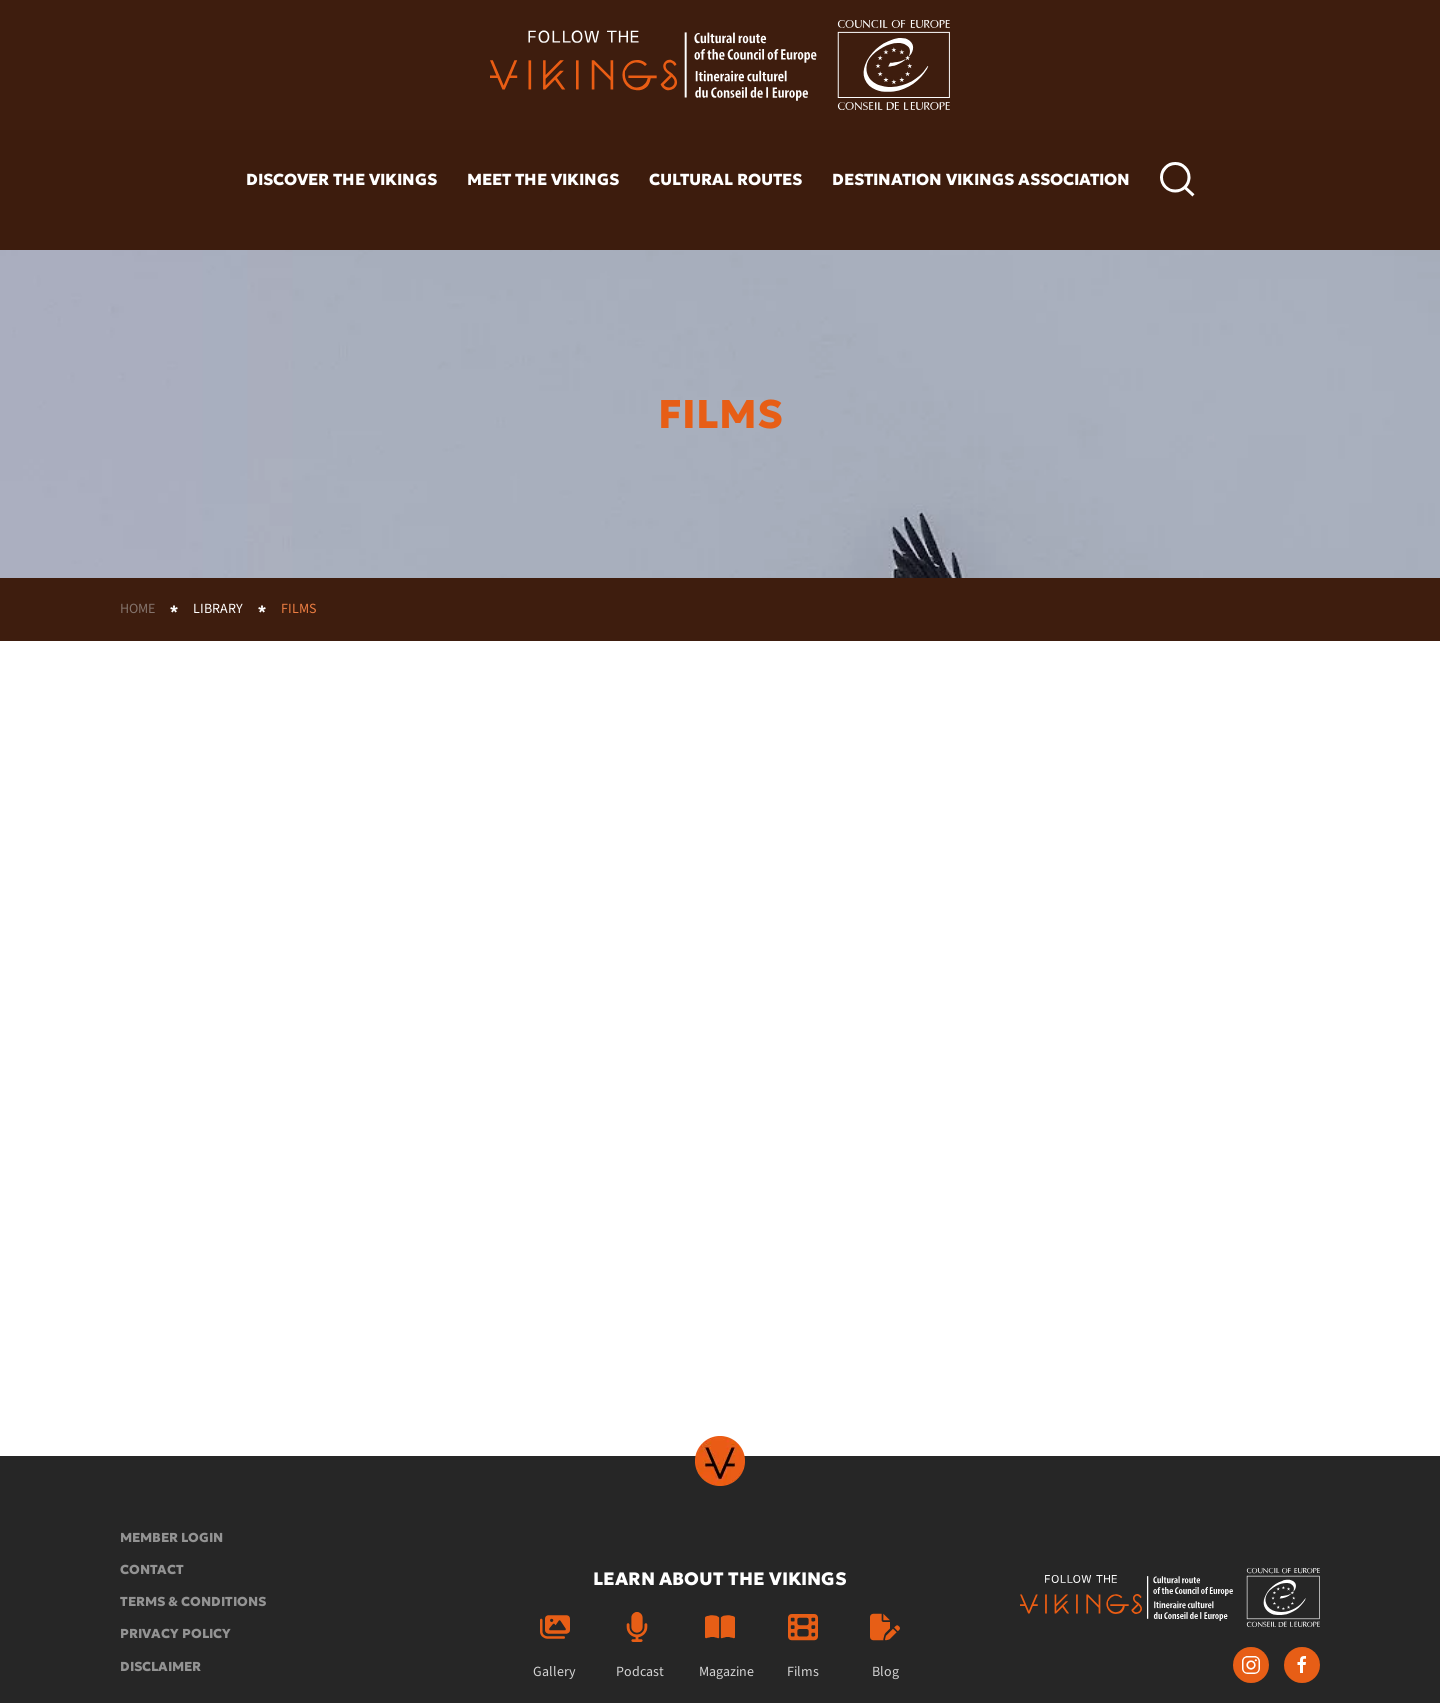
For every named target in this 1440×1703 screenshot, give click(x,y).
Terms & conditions (193, 1601)
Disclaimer (160, 1666)
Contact (152, 1569)
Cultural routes (725, 179)
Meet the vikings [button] (543, 179)
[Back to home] (720, 65)
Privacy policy (175, 1633)
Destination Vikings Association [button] (981, 179)
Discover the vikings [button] (341, 179)
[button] (1177, 180)
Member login (171, 1537)
